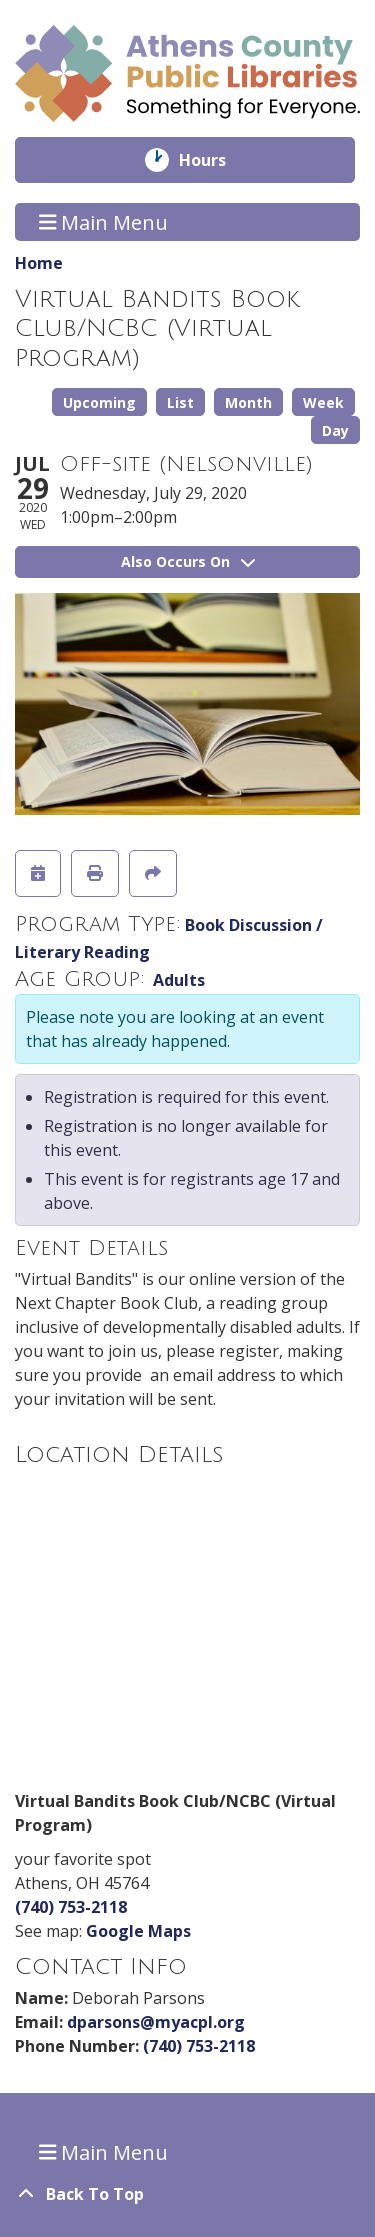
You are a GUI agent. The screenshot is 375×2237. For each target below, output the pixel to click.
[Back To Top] (187, 2194)
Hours (216, 160)
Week (323, 402)
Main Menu (104, 221)
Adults (179, 980)
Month (248, 402)
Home (39, 263)
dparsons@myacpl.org (156, 2022)
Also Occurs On (188, 561)
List (180, 402)
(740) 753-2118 (71, 1907)
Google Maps (138, 1931)
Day (335, 430)
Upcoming (99, 402)
